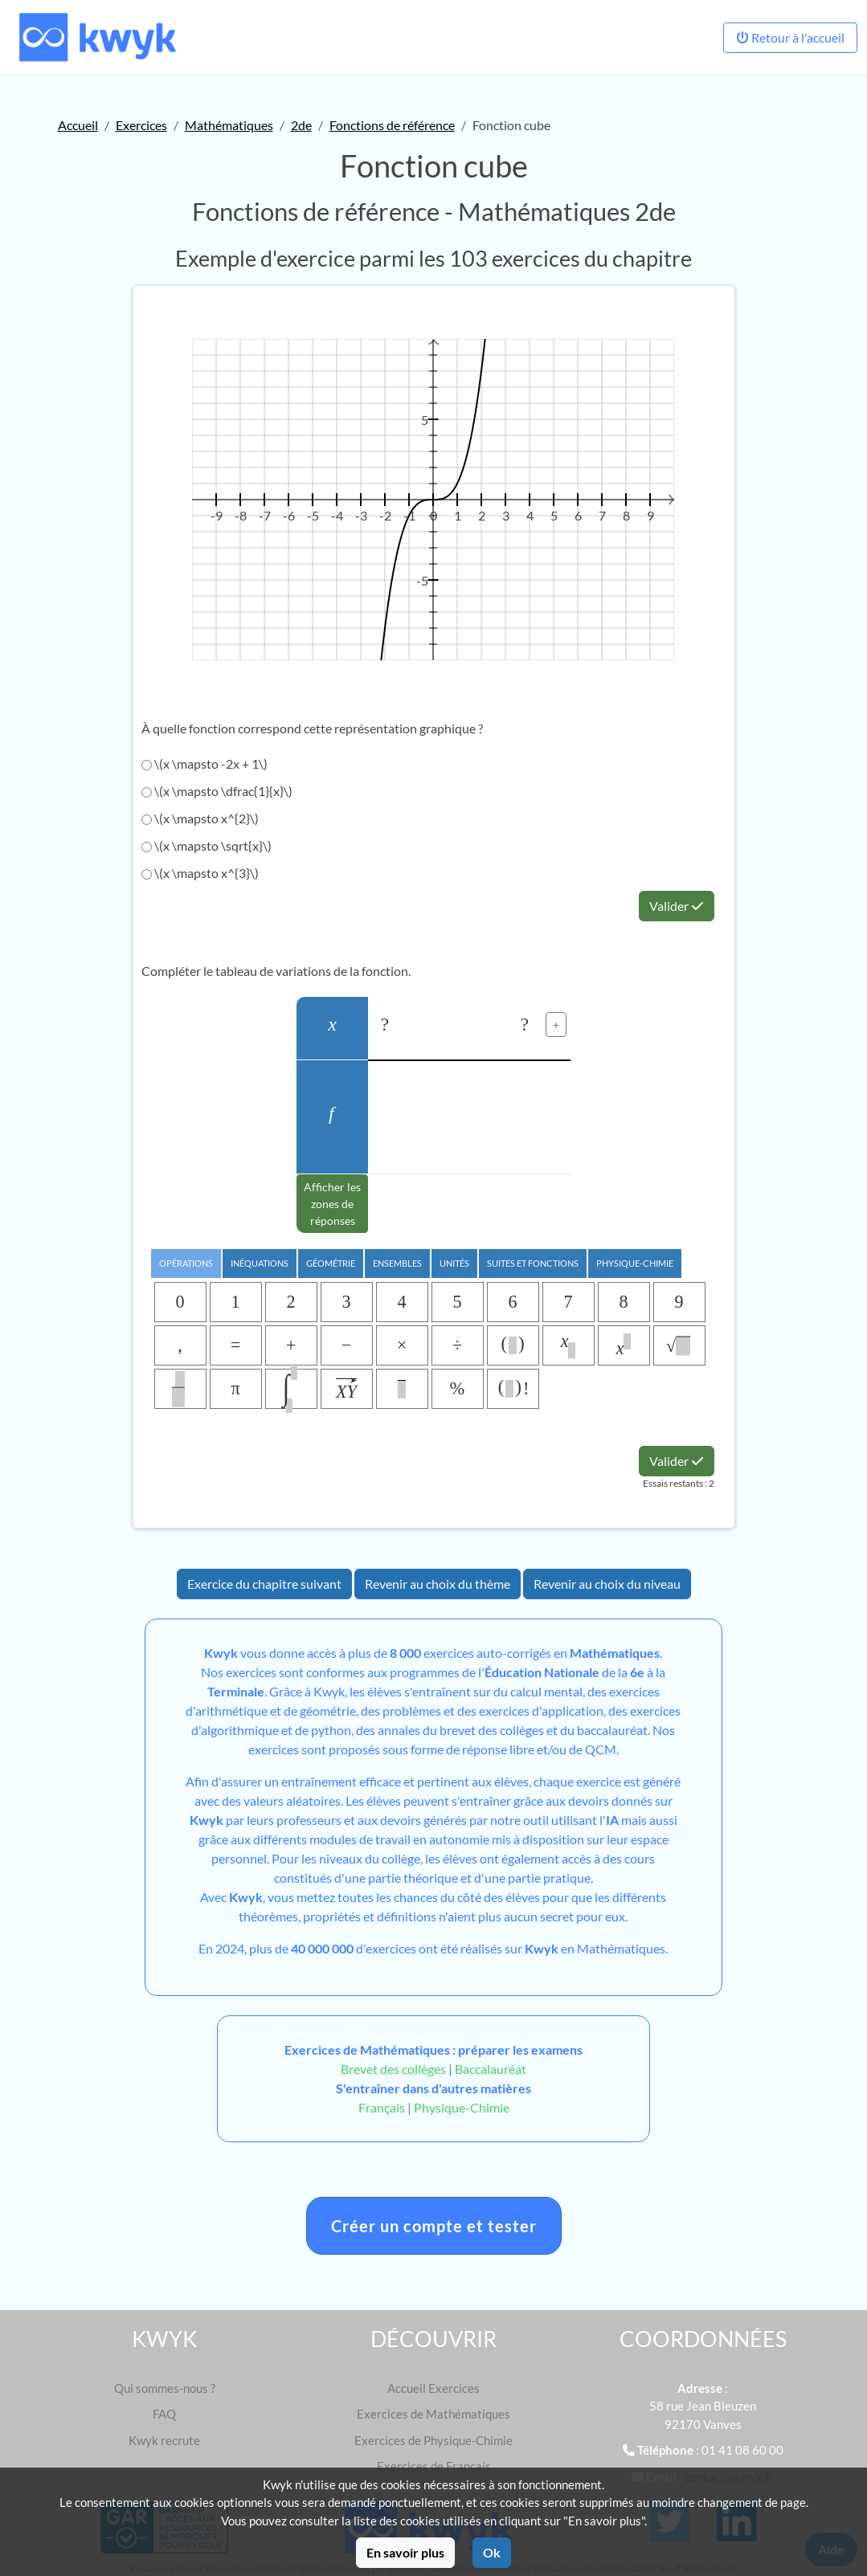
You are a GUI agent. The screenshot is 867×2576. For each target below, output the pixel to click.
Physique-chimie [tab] (634, 1263)
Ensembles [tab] (397, 1263)
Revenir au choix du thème (437, 1583)
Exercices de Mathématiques (433, 2414)
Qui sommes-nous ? (164, 2388)
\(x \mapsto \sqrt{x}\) (206, 845)
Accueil (78, 125)
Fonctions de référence (392, 125)
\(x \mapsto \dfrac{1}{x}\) (216, 790)
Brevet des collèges (394, 2068)
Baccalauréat (490, 2068)
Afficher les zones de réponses (332, 1203)
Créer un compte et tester (434, 2225)
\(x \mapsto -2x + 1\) (204, 763)
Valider (676, 905)
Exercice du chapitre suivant (264, 1583)
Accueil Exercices (433, 2388)
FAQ (164, 2414)
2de (301, 125)
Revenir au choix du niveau (607, 1583)
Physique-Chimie (461, 2107)
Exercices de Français (434, 2466)
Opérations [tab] (186, 1263)
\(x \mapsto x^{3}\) (200, 872)
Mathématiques (229, 125)
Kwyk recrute (164, 2440)
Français (381, 2107)
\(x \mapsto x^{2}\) (200, 818)
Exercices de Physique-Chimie (433, 2440)
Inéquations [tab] (259, 1263)
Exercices (141, 125)
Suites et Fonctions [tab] (533, 1263)
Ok (492, 2552)
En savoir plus (405, 2552)
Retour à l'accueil (790, 37)
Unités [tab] (454, 1263)
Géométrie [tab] (330, 1263)
